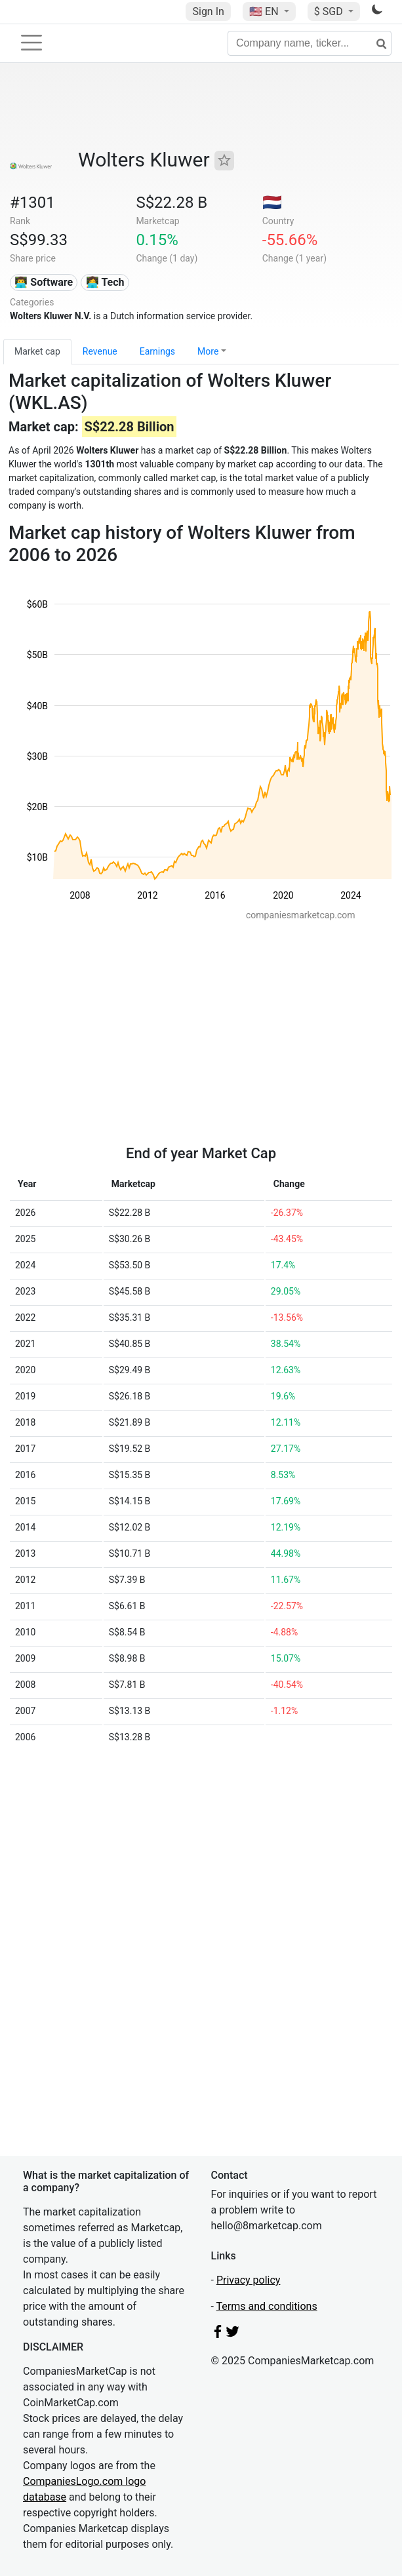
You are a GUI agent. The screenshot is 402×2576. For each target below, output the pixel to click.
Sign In (208, 11)
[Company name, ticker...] (310, 43)
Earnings (157, 351)
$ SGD (330, 11)
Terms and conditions (266, 2306)
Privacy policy (248, 2280)
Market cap (37, 351)
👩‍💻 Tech (105, 282)
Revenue (100, 351)
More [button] (207, 351)
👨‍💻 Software (43, 282)
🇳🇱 (272, 202)
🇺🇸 (265, 11)
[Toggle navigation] (31, 42)
